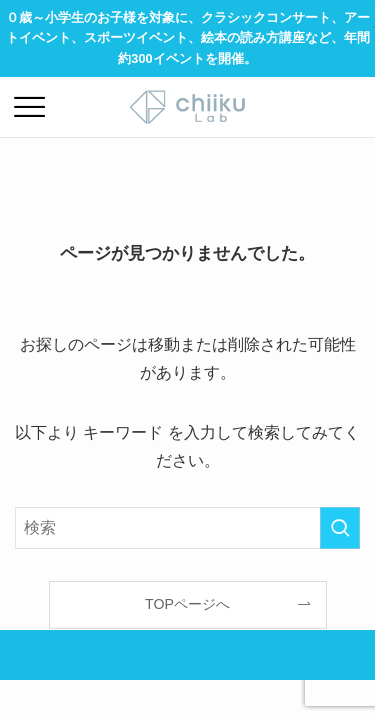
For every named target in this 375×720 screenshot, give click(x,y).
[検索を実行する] (340, 528)
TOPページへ (187, 604)
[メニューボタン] (30, 107)
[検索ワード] (187, 528)
